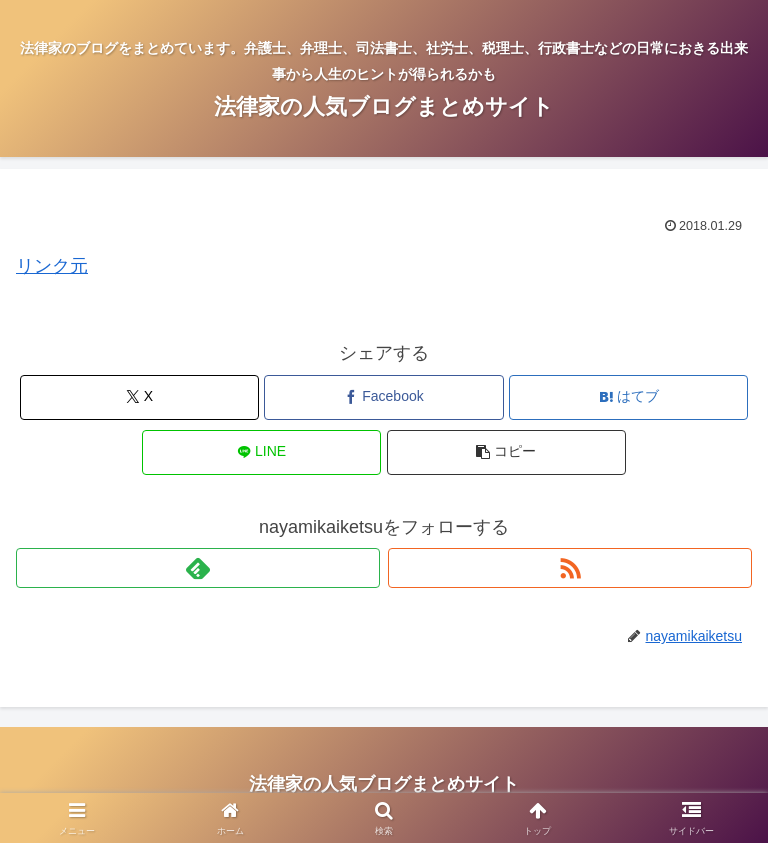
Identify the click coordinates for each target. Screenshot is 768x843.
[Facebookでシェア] (383, 397)
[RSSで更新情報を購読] (570, 568)
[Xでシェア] (139, 397)
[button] (506, 452)
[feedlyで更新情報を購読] (198, 568)
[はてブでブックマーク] (628, 397)
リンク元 (52, 266)
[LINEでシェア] (261, 452)
